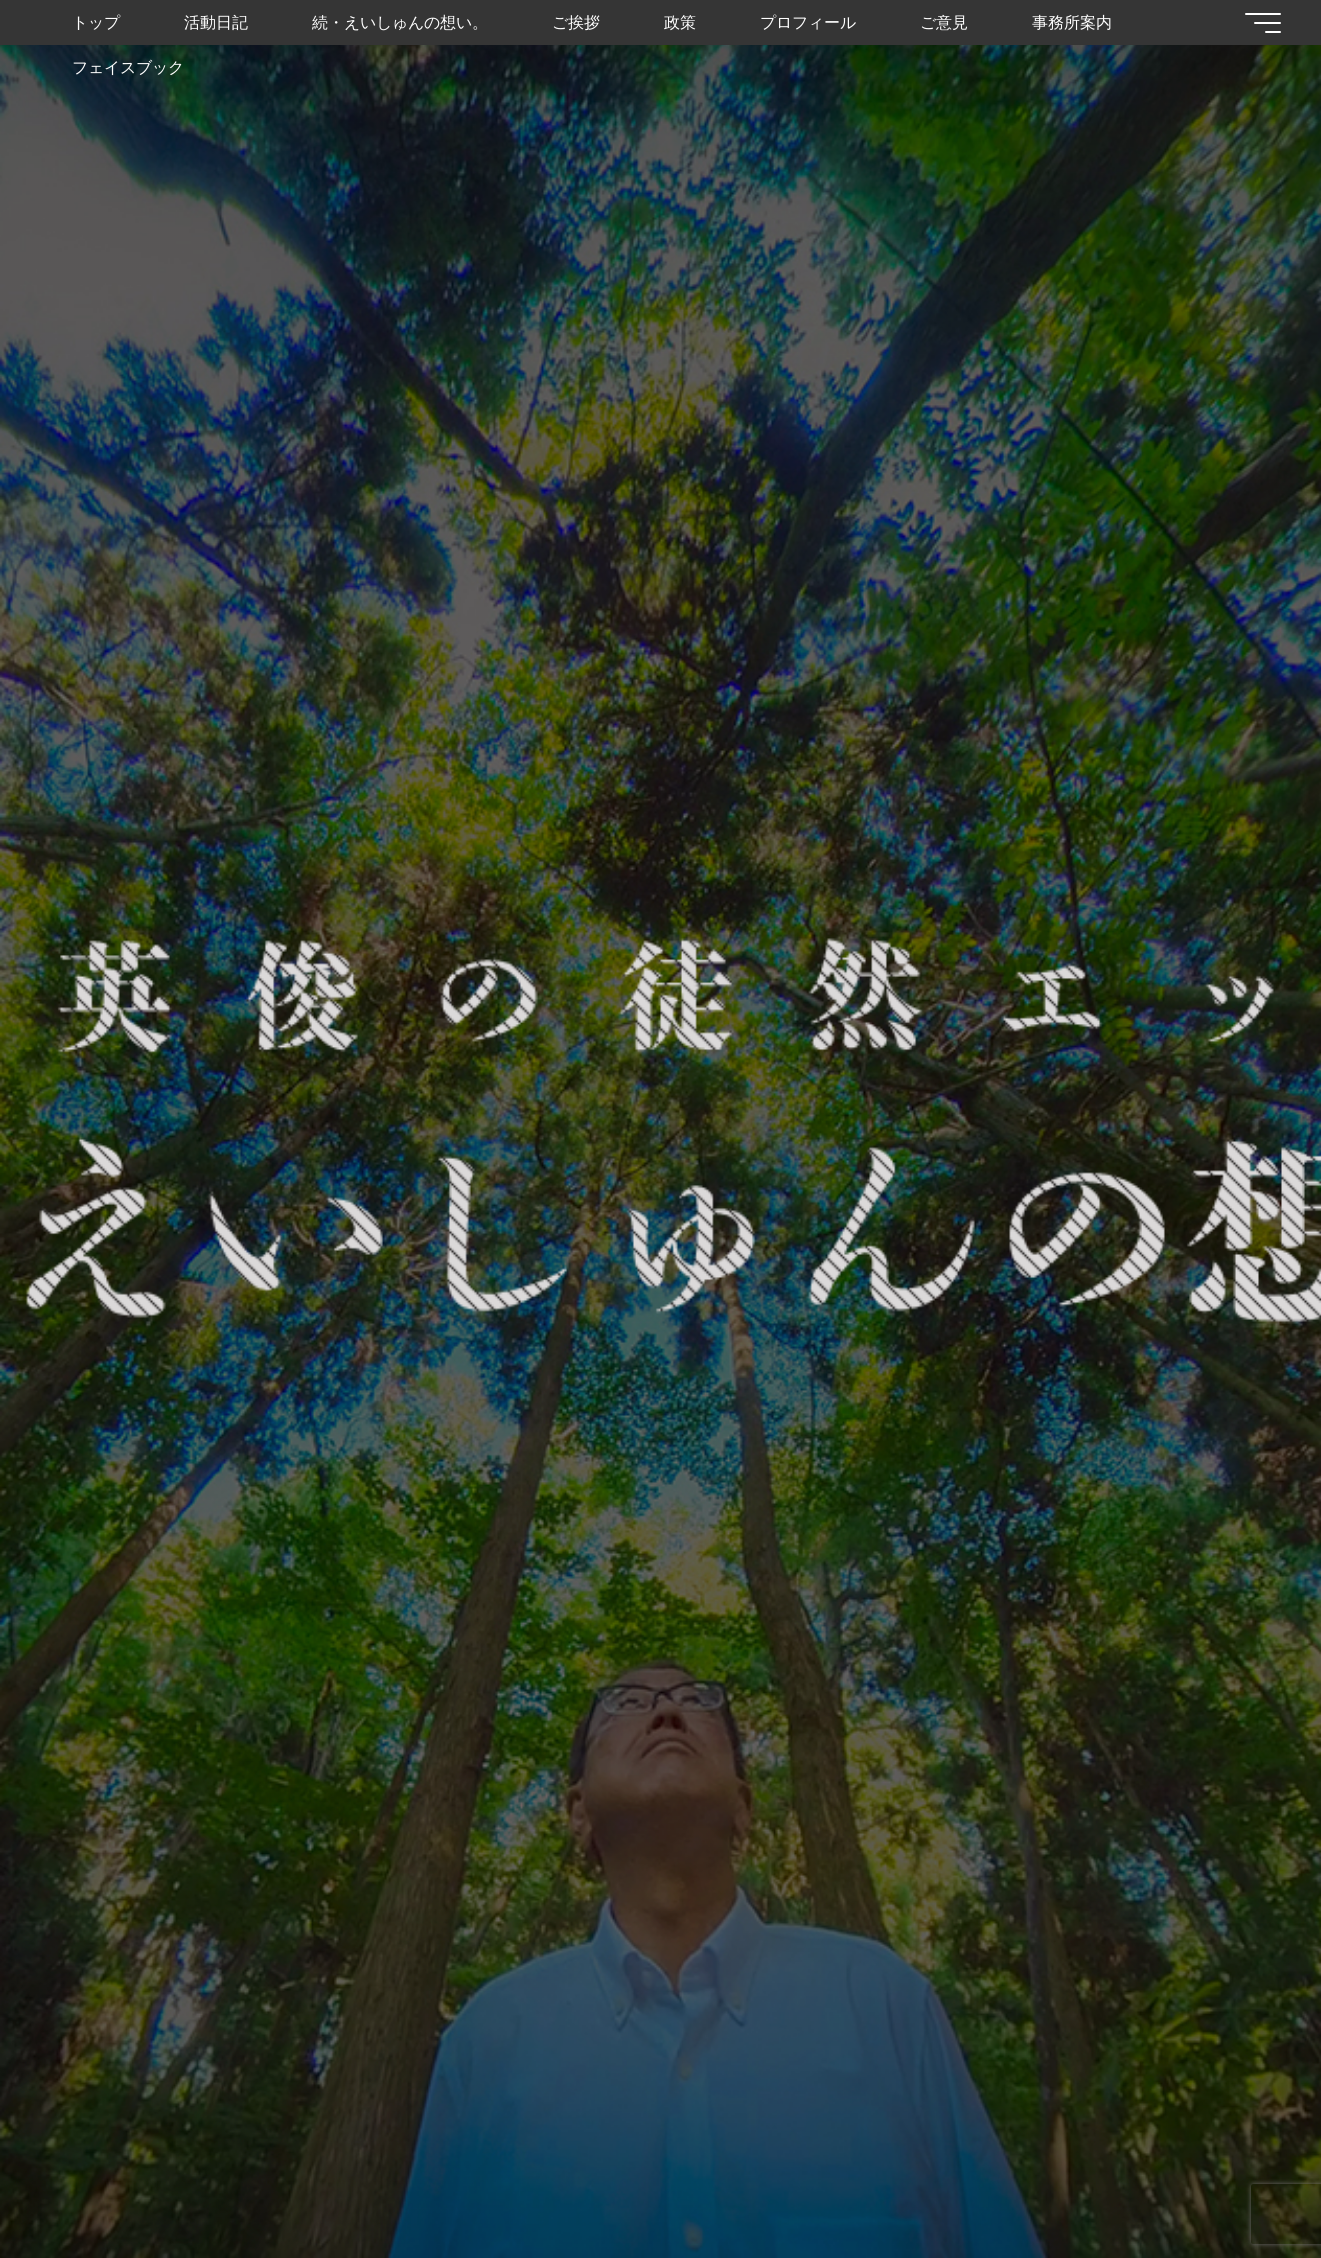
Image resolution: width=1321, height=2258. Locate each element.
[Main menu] (1263, 23)
